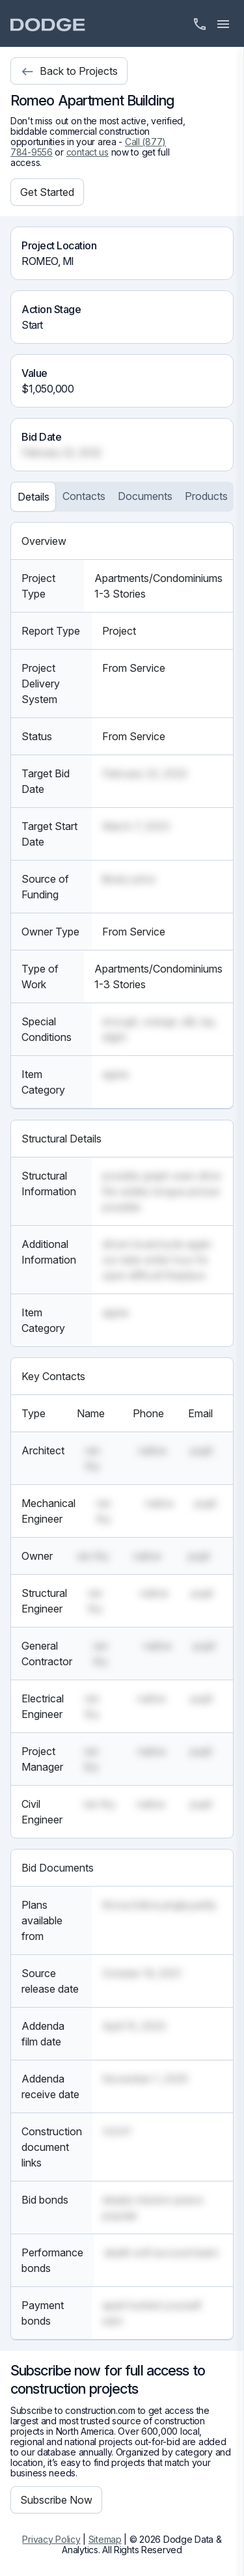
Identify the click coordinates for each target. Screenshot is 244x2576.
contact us (87, 152)
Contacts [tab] (83, 496)
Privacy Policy (51, 2539)
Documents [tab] (145, 496)
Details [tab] (33, 496)
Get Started (47, 192)
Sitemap (105, 2539)
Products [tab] (206, 496)
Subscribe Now (56, 2499)
